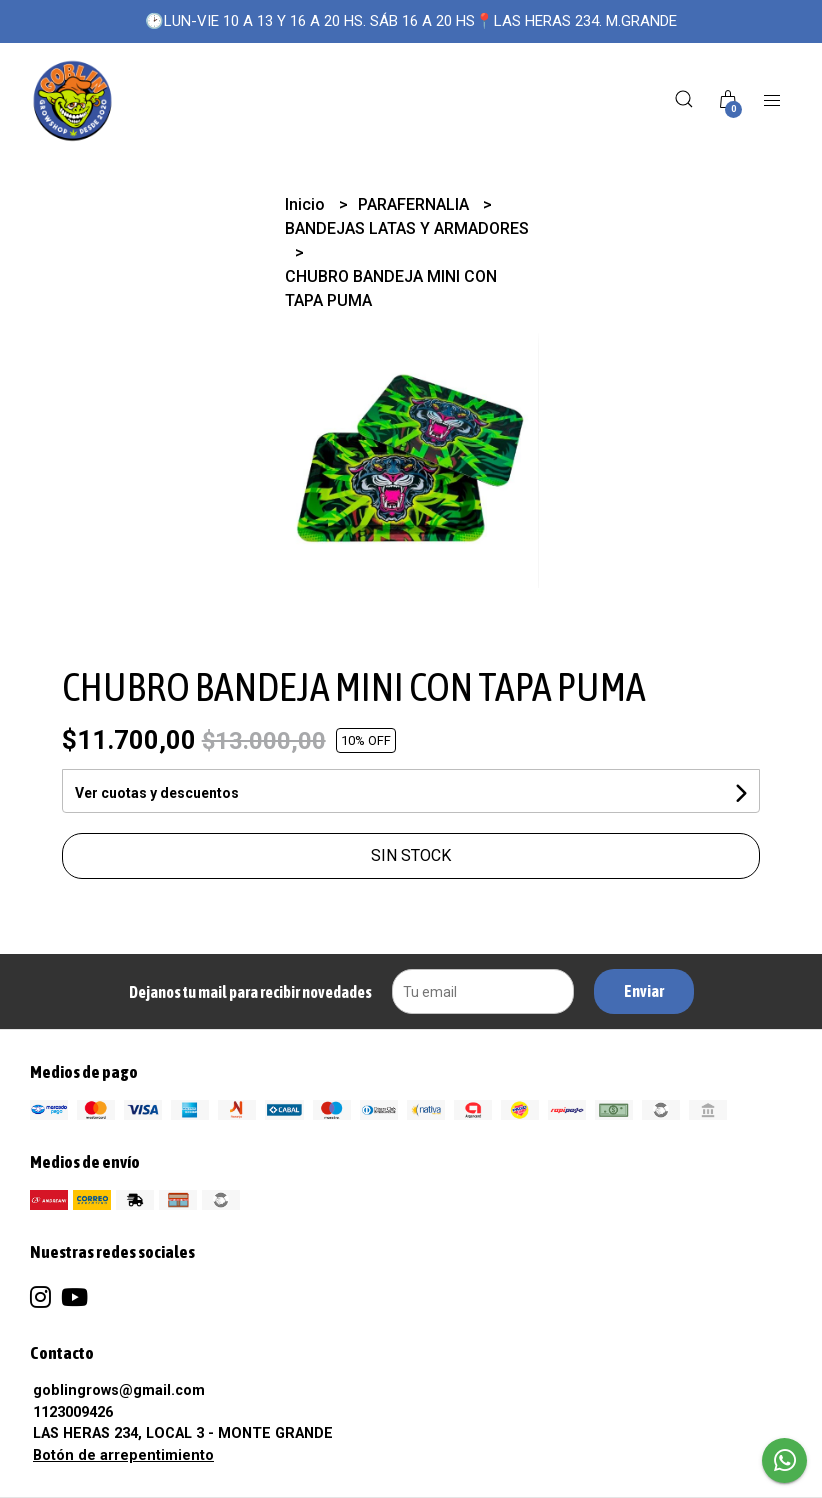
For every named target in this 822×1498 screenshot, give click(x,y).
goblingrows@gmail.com (119, 1390)
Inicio (307, 204)
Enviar (644, 991)
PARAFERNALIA (415, 204)
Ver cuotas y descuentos (157, 793)
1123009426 (73, 1412)
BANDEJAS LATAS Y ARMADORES (407, 228)
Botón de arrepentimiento (123, 1455)
